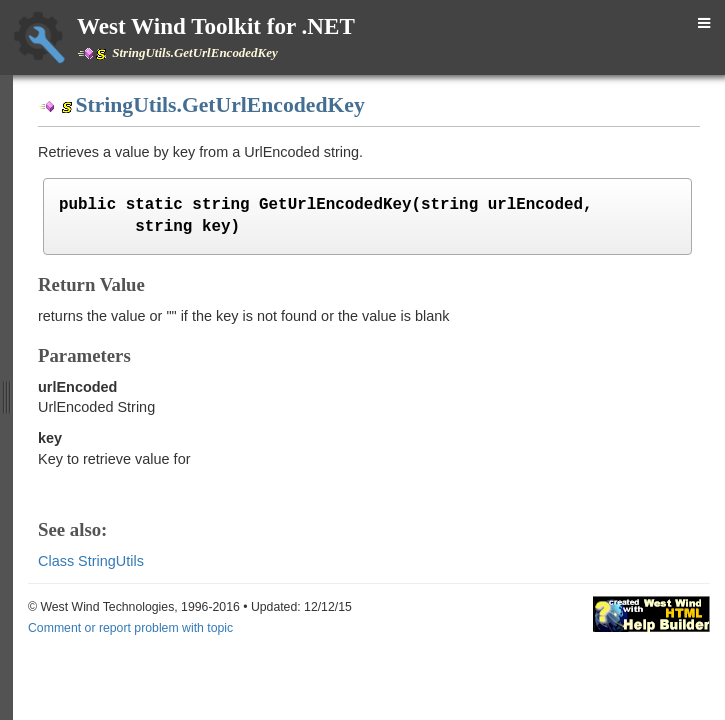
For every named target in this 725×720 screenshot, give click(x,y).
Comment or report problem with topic (130, 628)
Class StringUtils (91, 561)
